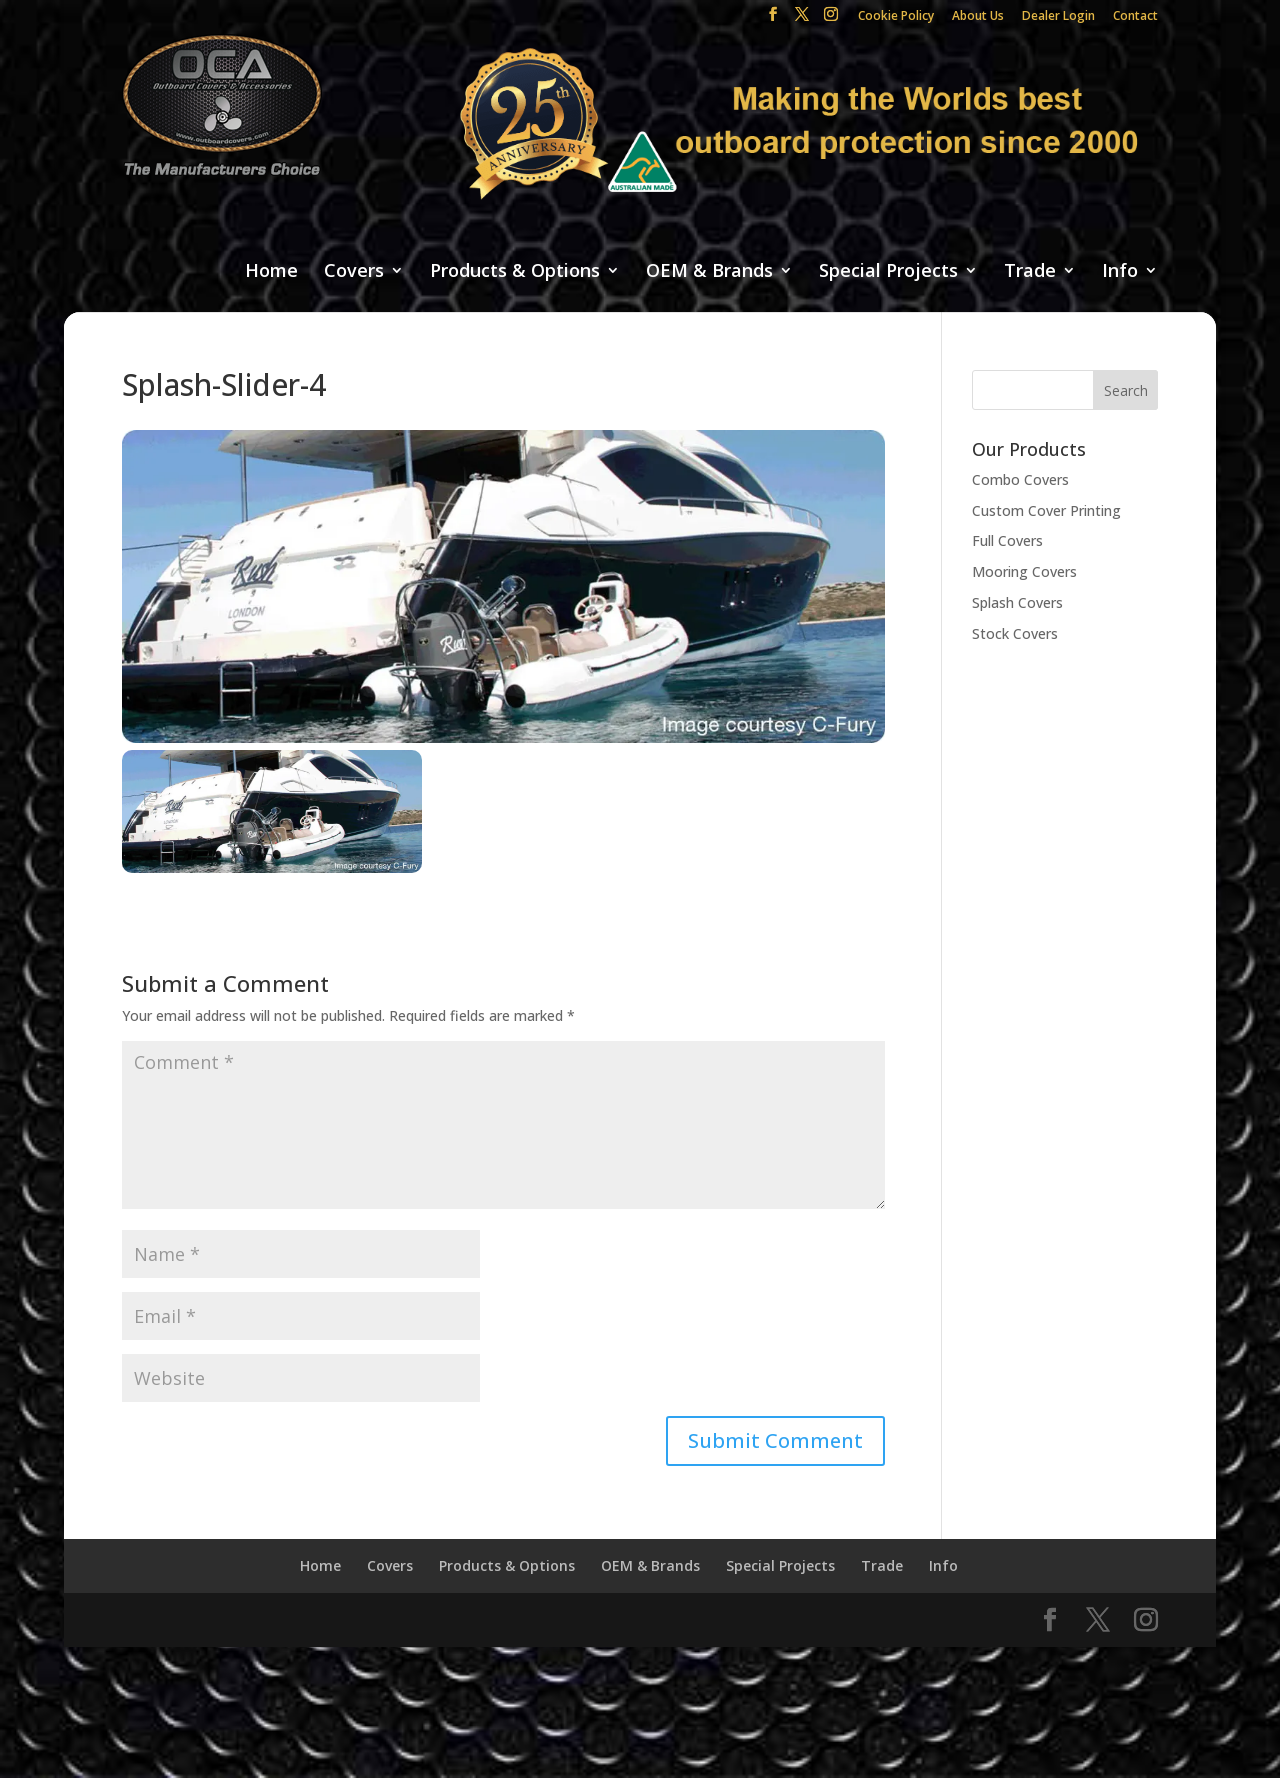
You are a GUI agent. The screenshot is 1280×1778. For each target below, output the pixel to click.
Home (271, 271)
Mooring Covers (1024, 571)
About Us (978, 17)
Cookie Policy (896, 17)
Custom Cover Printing (1046, 510)
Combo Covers (1020, 479)
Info (1120, 271)
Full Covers (1007, 540)
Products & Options (515, 271)
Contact (1135, 17)
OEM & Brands (709, 271)
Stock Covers (1015, 633)
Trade (1030, 271)
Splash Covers (1017, 602)
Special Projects (888, 271)
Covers (354, 271)
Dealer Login (1058, 17)
